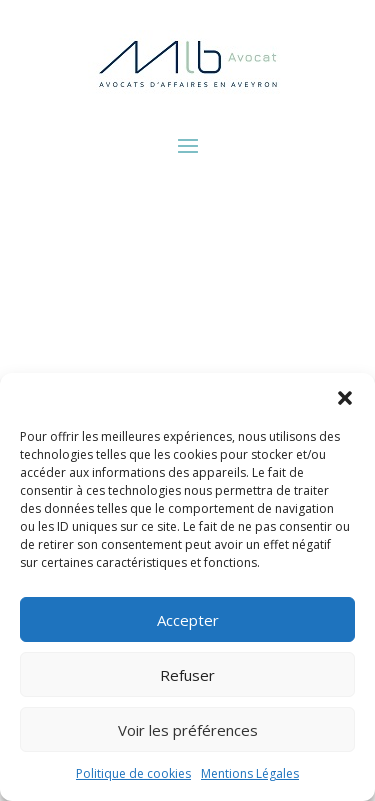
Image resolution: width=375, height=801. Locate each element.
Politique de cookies (133, 773)
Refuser (187, 675)
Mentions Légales (250, 773)
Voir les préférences (188, 730)
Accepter (188, 620)
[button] (345, 398)
